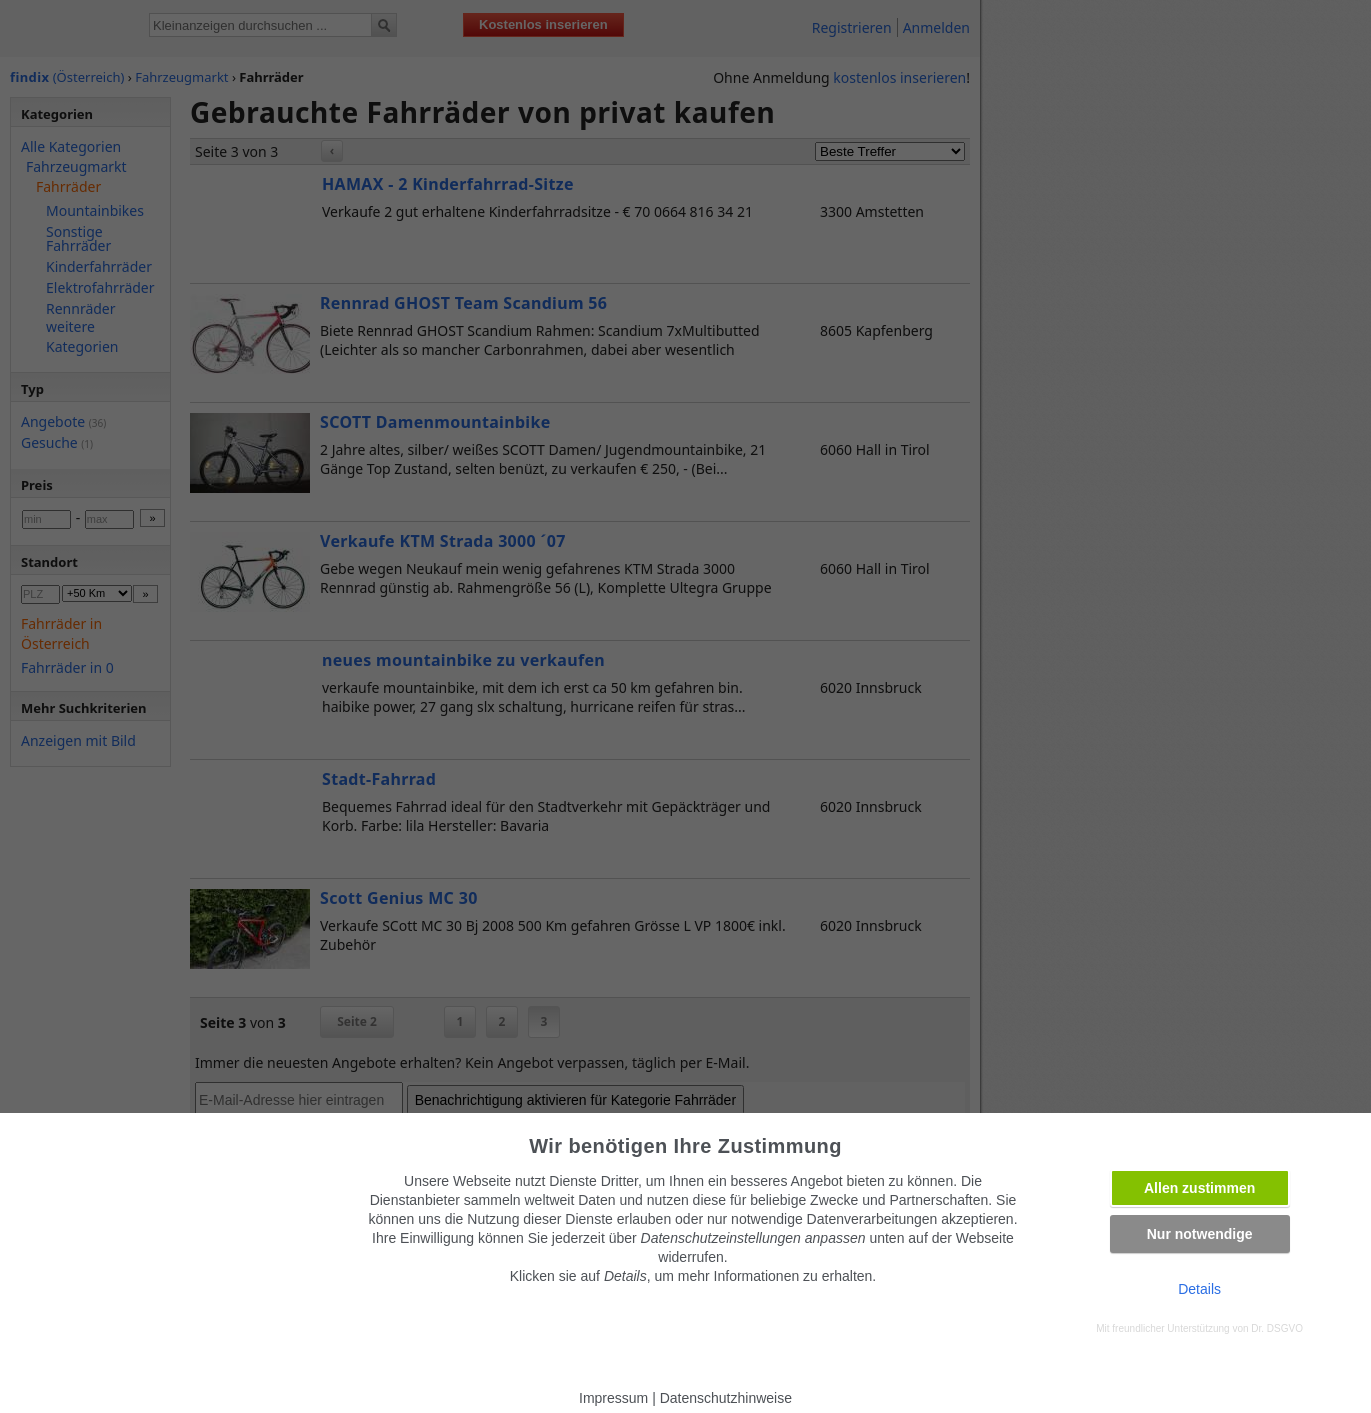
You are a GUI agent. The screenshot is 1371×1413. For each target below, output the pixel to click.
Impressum (613, 1398)
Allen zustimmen (1199, 1188)
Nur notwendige (1200, 1234)
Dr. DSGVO (1277, 1328)
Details (1199, 1289)
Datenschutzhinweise (726, 1398)
